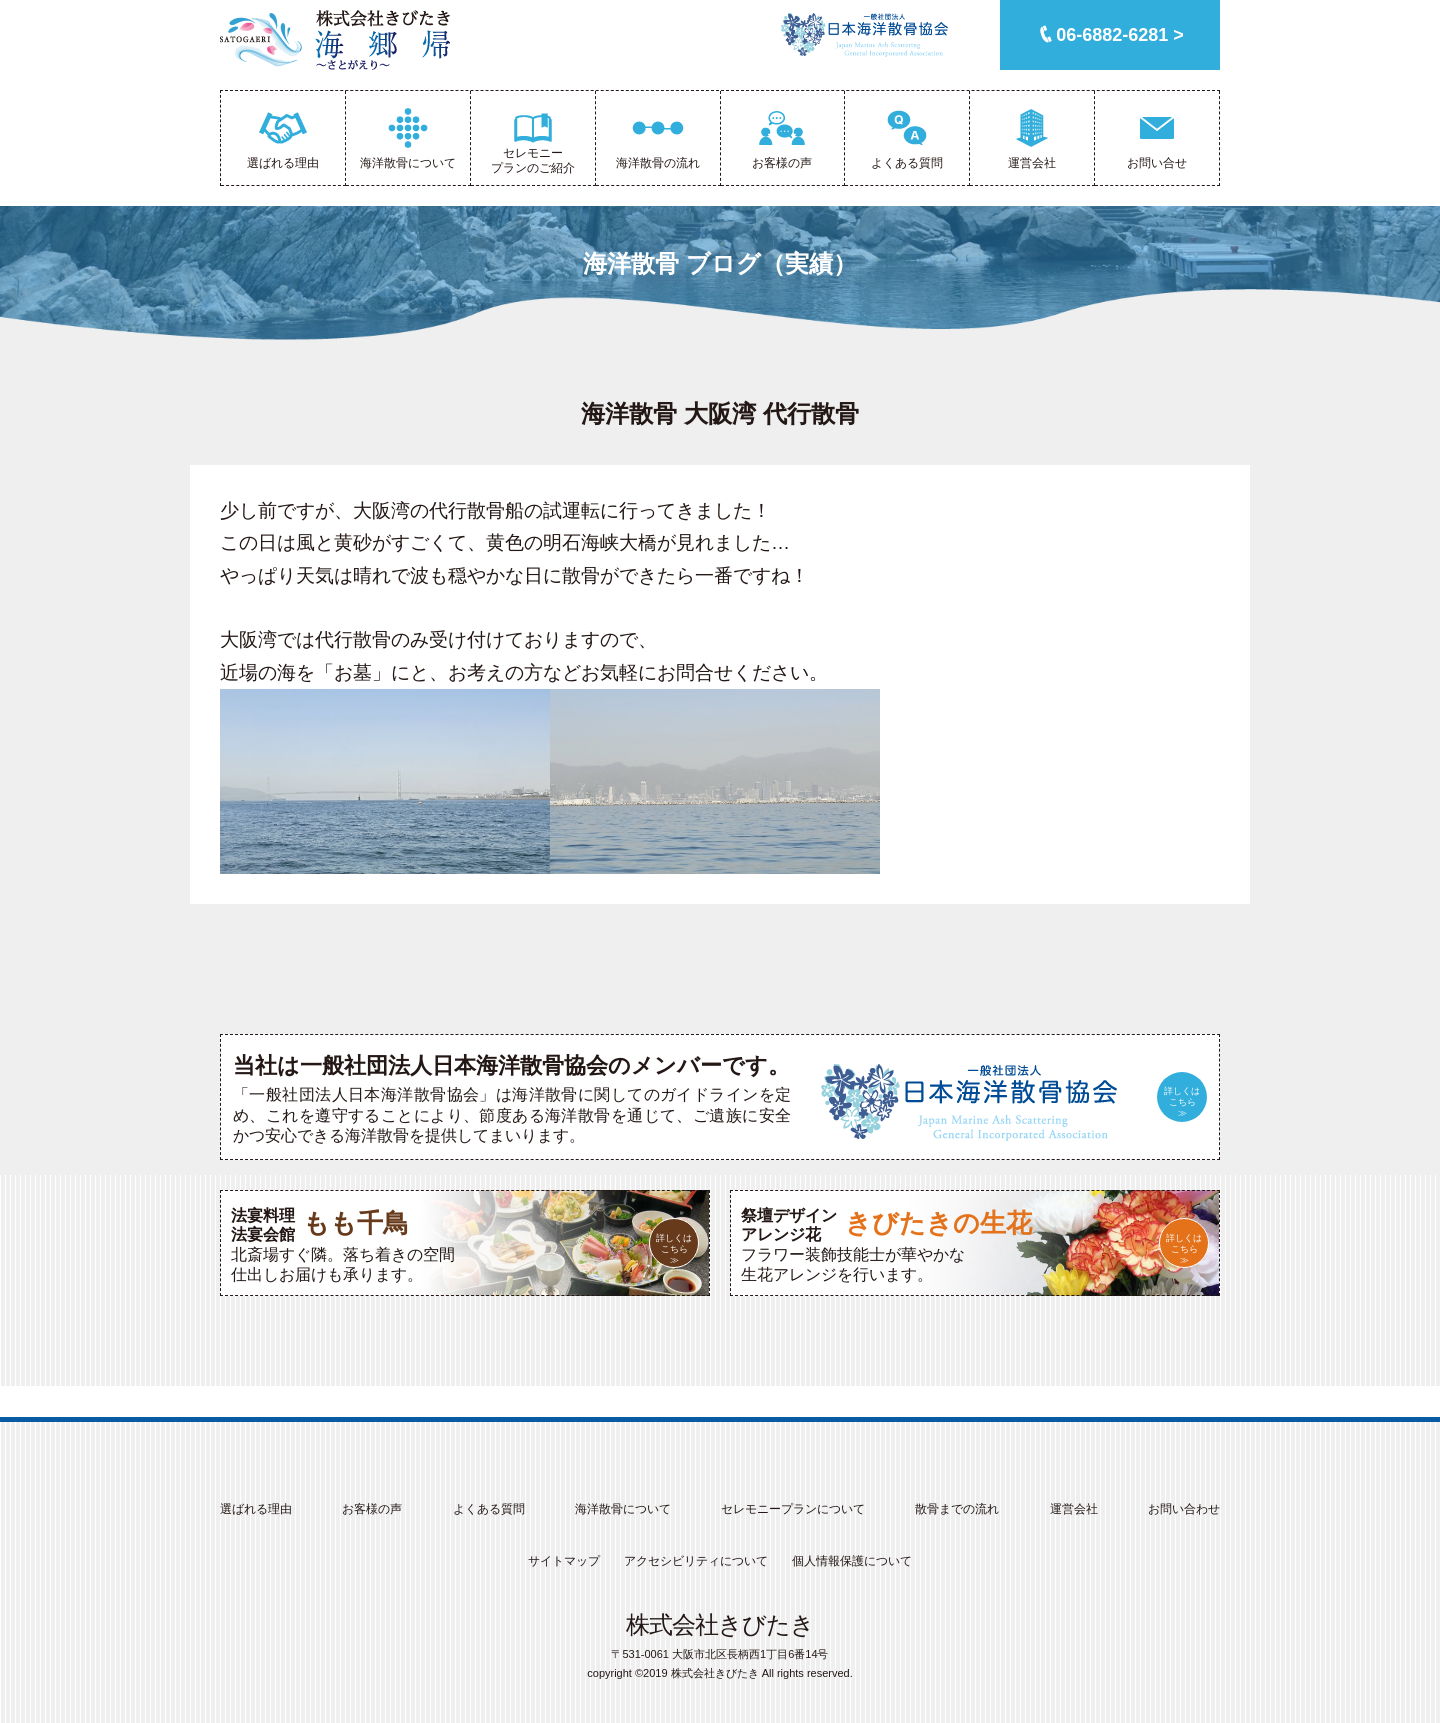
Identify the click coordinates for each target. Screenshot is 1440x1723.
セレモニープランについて (793, 1509)
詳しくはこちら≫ (1182, 1102)
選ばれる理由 (256, 1509)
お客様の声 (372, 1509)
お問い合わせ (1184, 1509)
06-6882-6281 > (1120, 35)
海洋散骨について (623, 1509)
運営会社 (1074, 1509)
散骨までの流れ (957, 1509)
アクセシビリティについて (696, 1561)
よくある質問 (489, 1509)
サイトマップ (564, 1561)
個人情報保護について (852, 1561)
